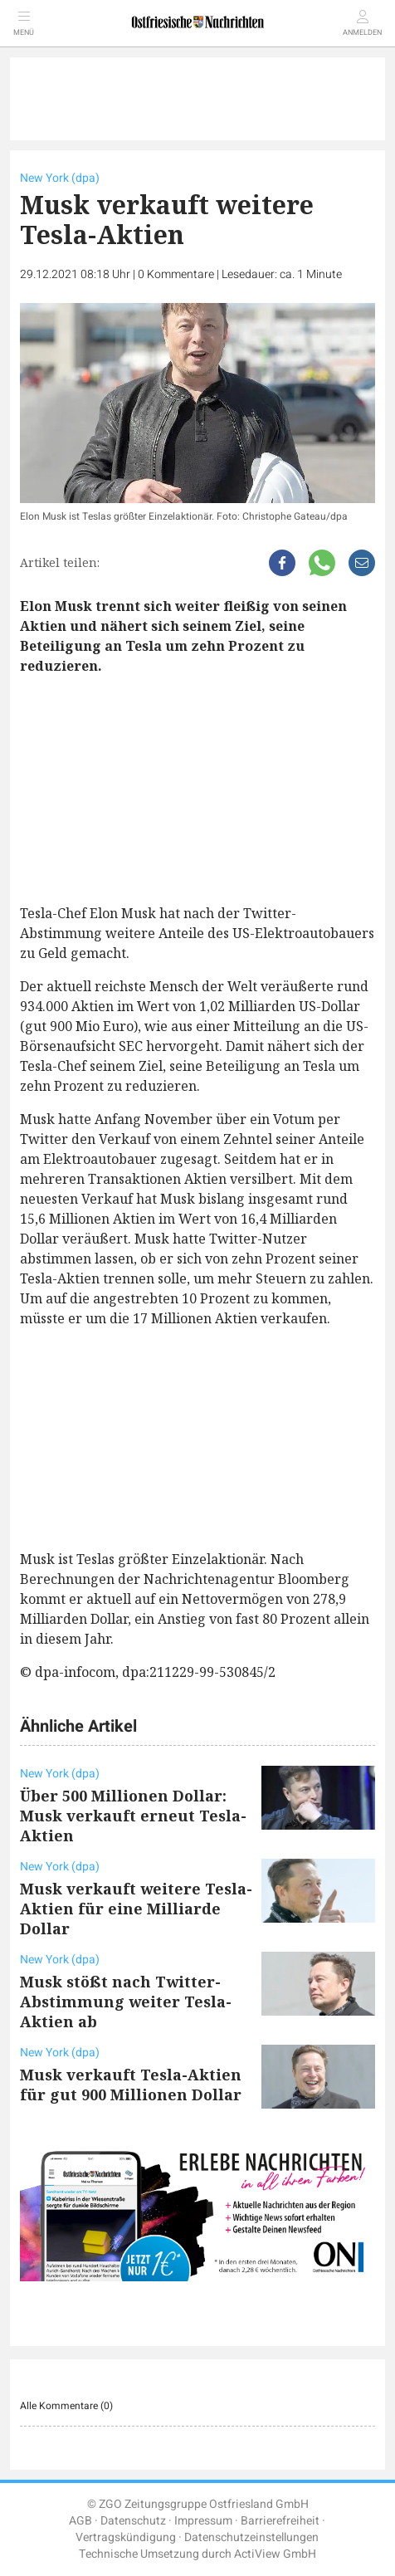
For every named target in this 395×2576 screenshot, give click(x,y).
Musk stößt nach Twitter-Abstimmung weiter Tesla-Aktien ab (126, 2001)
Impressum (203, 2521)
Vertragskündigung (126, 2537)
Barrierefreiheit (280, 2521)
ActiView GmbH (275, 2554)
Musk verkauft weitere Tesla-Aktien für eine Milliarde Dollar (136, 1908)
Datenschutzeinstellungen (251, 2537)
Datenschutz (133, 2521)
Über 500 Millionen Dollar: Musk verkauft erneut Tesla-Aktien (133, 1815)
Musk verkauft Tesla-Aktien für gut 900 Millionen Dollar (130, 2084)
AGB (80, 2521)
